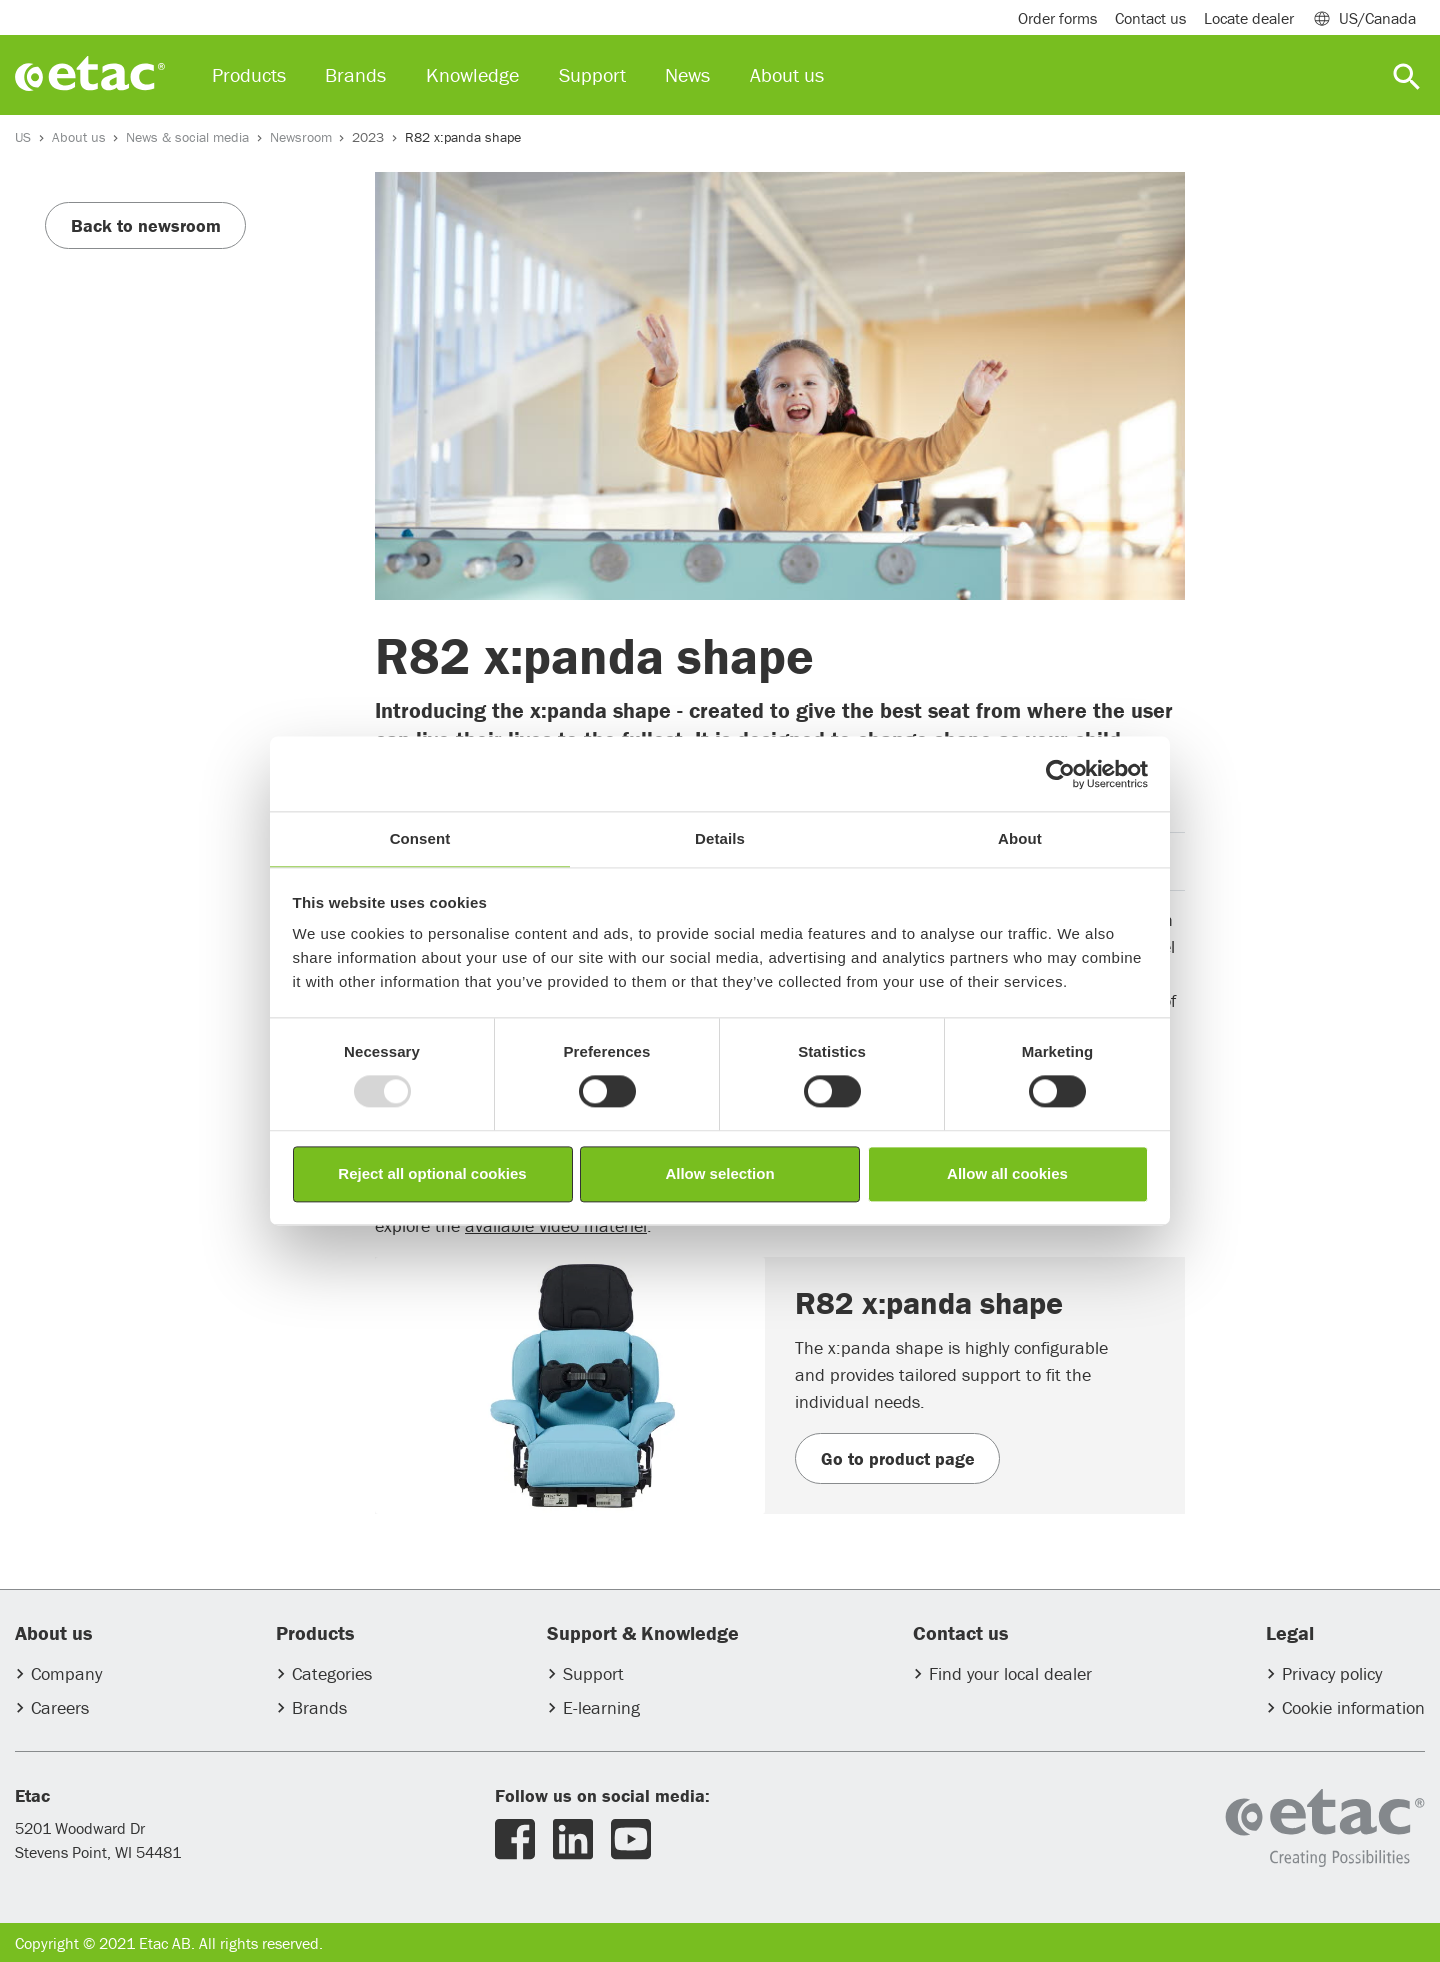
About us (79, 137)
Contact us (1150, 18)
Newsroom (301, 137)
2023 (368, 137)
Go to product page (898, 1458)
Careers (60, 1707)
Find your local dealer (1010, 1673)
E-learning (601, 1707)
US (23, 137)
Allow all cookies (1007, 1173)
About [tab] (1020, 838)
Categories (332, 1673)
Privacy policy (1332, 1673)
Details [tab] (720, 838)
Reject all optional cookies (432, 1173)
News (687, 74)
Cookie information (1353, 1707)
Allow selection (719, 1173)
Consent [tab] (420, 838)
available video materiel (556, 1225)
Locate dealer (1249, 18)
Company (66, 1673)
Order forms (1057, 18)
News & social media (187, 137)
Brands (319, 1707)
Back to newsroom (146, 225)
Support (593, 1673)
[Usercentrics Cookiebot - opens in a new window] (1060, 774)
